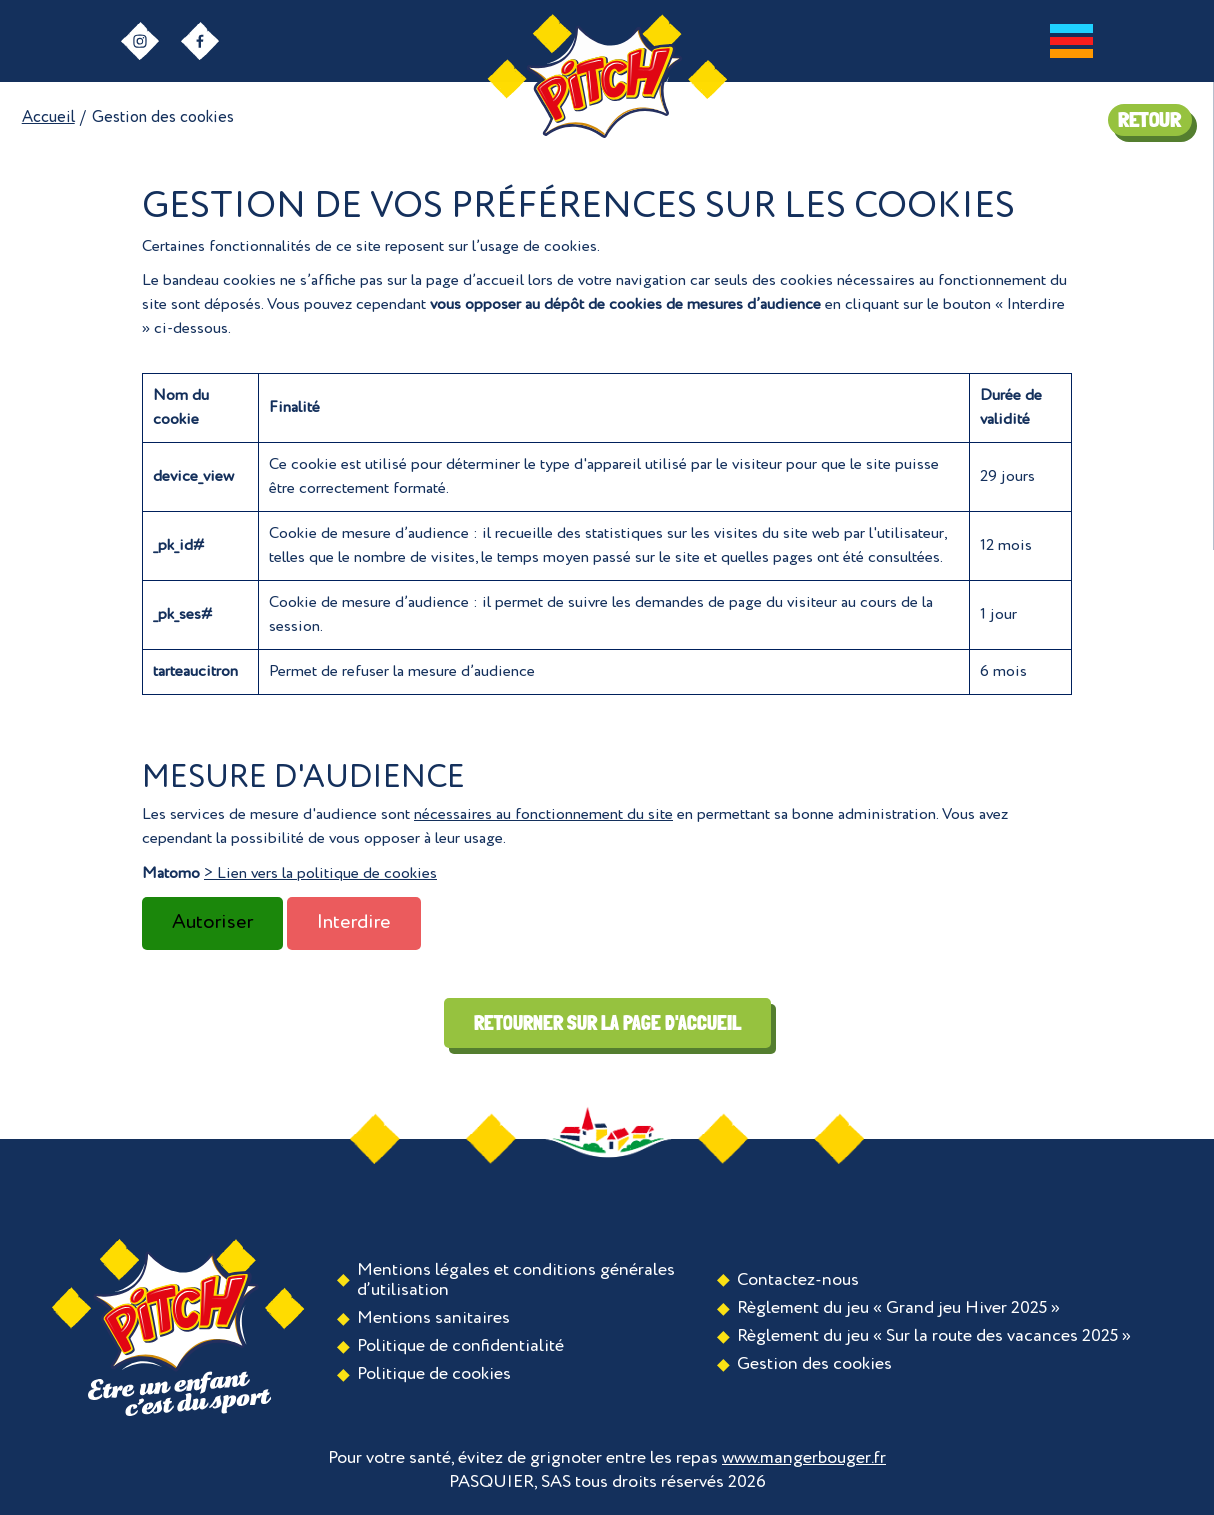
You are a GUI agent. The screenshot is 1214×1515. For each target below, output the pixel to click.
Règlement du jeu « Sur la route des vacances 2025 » (934, 1336)
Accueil (48, 117)
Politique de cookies (434, 1374)
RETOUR (1149, 119)
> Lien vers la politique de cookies (320, 874)
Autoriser (212, 923)
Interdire (354, 923)
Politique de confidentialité (460, 1346)
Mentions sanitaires (433, 1318)
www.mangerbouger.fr (804, 1458)
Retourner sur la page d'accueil (607, 1023)
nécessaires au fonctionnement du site (543, 815)
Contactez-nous (798, 1280)
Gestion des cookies (814, 1364)
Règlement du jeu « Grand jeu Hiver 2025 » (898, 1308)
